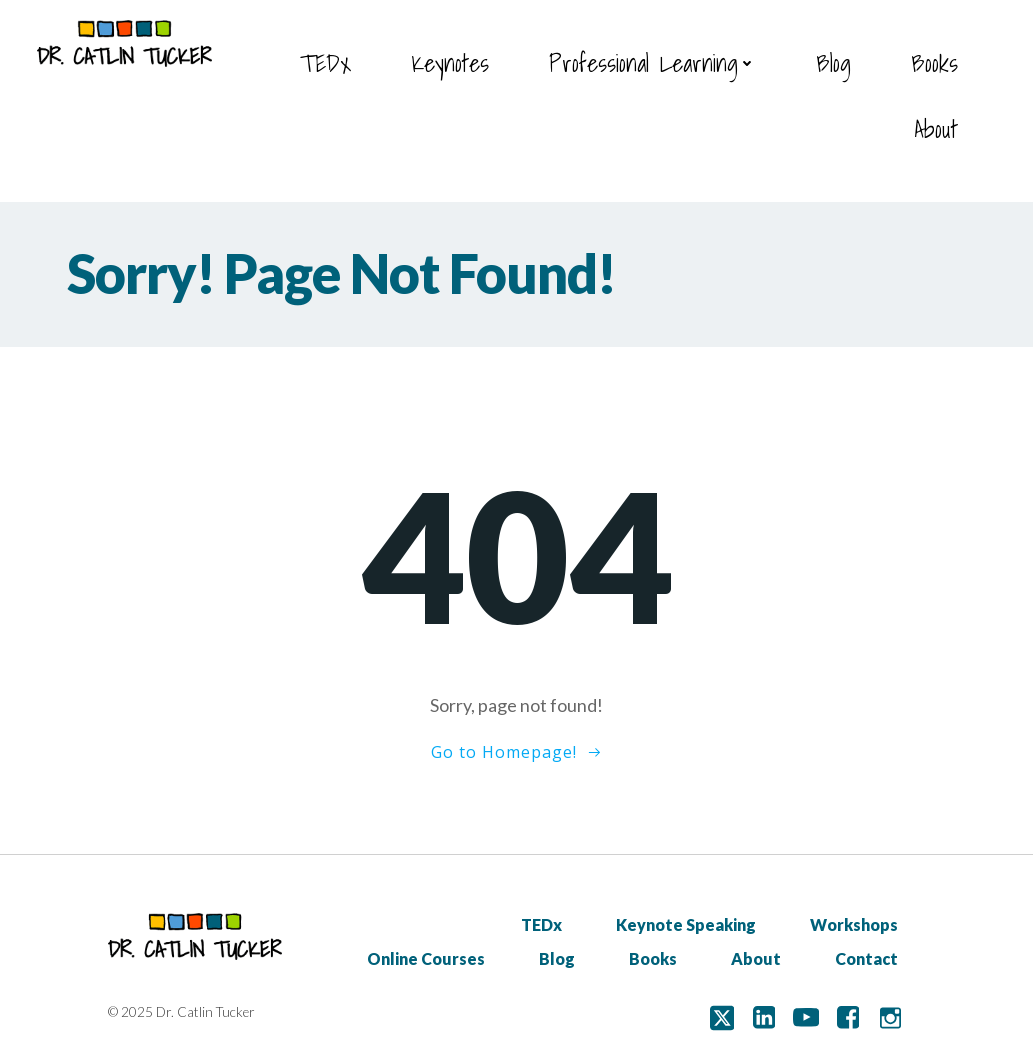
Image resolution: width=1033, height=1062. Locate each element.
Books (934, 63)
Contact (866, 958)
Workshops (854, 924)
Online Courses (426, 958)
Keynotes (450, 63)
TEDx (325, 63)
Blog (833, 63)
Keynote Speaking (686, 924)
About (936, 129)
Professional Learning (652, 63)
